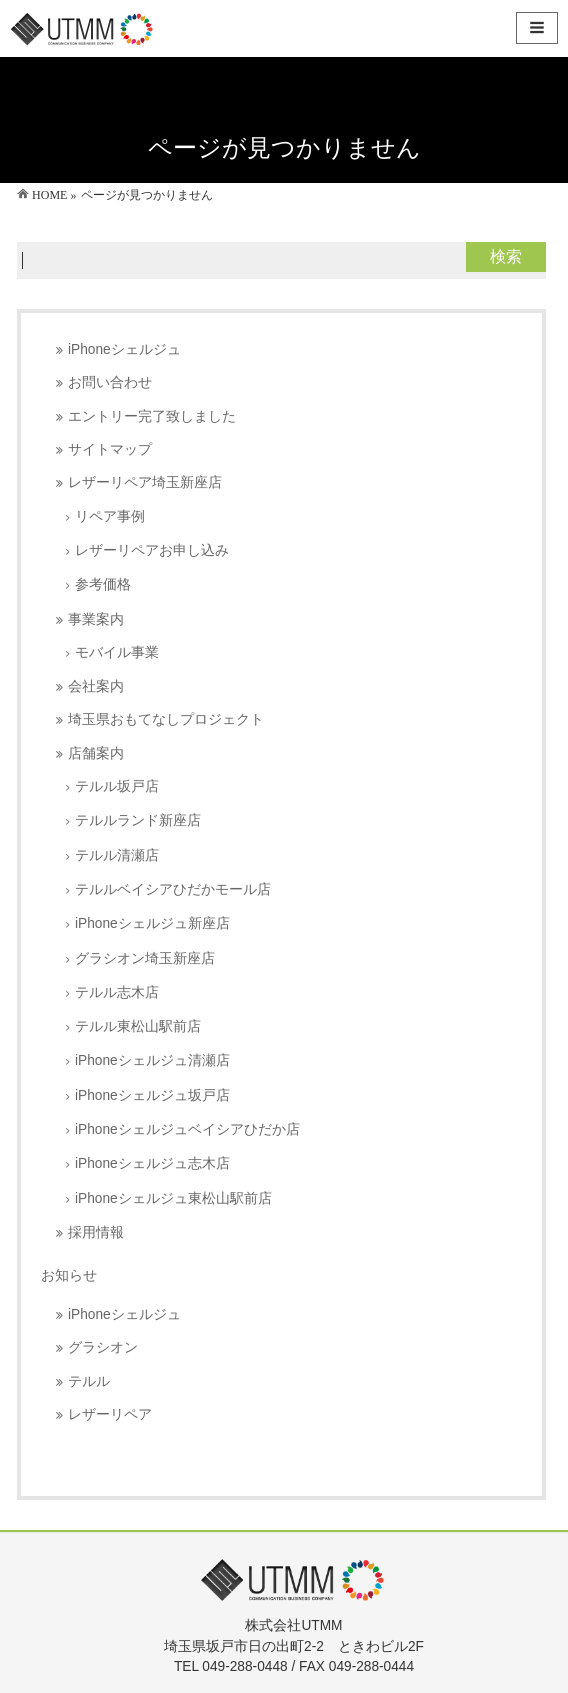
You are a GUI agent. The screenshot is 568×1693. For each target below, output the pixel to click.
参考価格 (103, 584)
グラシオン (103, 1347)
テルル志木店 (117, 992)
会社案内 (96, 686)
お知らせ (69, 1275)
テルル (89, 1381)
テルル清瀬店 (117, 855)
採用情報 (96, 1232)
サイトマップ (110, 449)
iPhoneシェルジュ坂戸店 (152, 1095)
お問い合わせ (110, 382)
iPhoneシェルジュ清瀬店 (152, 1060)
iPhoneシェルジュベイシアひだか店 (187, 1129)
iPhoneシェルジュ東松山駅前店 (173, 1198)
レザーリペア (110, 1414)
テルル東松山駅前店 (138, 1026)
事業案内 (96, 619)
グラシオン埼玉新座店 (145, 958)
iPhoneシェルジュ (124, 349)
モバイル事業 (117, 652)
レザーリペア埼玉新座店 (145, 482)
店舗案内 (96, 753)
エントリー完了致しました (152, 416)
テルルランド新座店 (138, 820)
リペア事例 (110, 516)
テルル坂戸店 (117, 786)
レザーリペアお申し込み (152, 550)
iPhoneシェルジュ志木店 (152, 1163)
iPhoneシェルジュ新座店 (152, 923)
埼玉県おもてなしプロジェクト (166, 719)
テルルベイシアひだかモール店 (173, 889)
